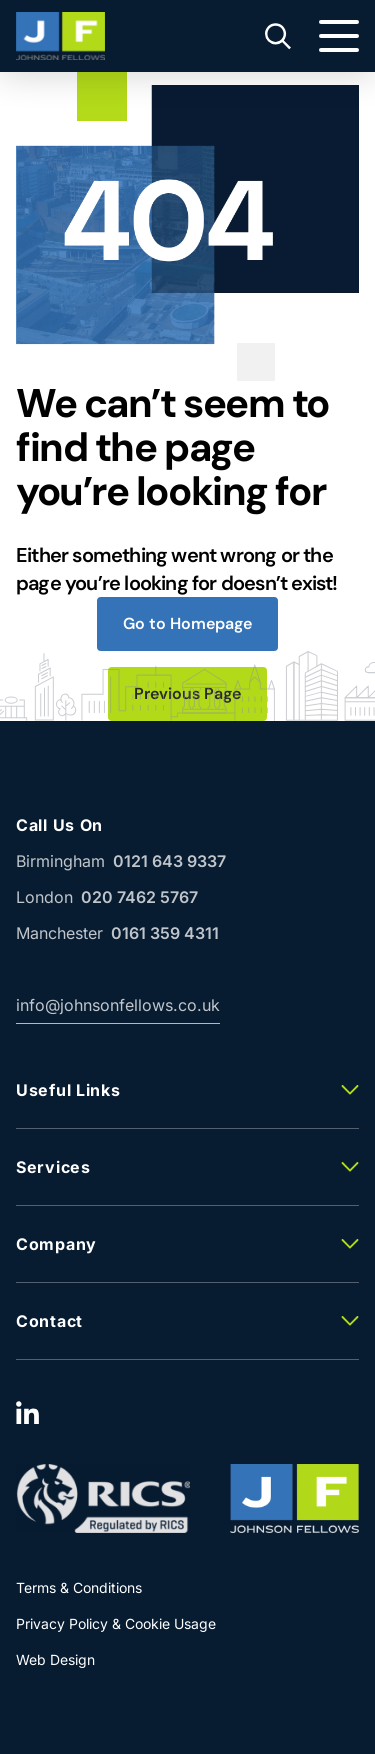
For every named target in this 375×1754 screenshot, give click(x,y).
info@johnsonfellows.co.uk (118, 1009)
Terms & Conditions (79, 1587)
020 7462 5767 (139, 897)
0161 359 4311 (165, 933)
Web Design (55, 1659)
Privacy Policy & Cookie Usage (116, 1623)
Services (53, 1167)
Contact (49, 1321)
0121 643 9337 (169, 861)
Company (56, 1244)
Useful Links (68, 1090)
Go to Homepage (187, 623)
